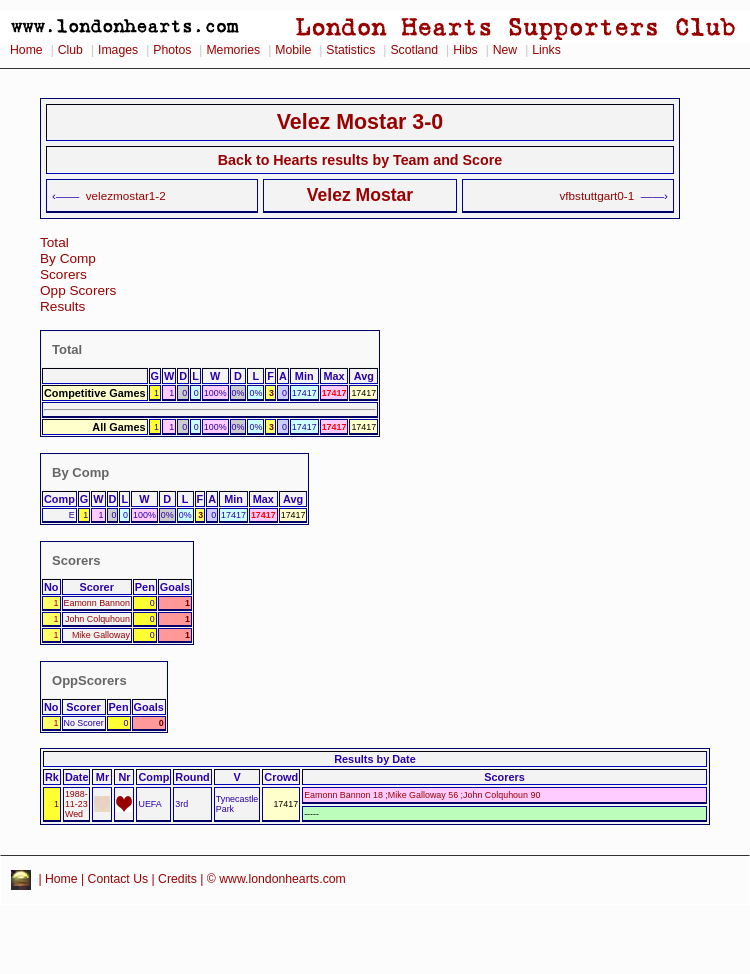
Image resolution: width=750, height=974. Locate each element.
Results (62, 306)
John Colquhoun (97, 619)
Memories (233, 50)
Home (26, 50)
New (505, 50)
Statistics (350, 50)
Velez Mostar (360, 195)
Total (54, 242)
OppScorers (89, 680)
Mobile (293, 50)
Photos (172, 50)
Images (118, 50)
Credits (177, 879)
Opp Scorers (78, 290)
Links (546, 50)
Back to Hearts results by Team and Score (360, 160)
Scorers (63, 274)
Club (70, 50)
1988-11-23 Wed (76, 804)
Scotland (414, 50)
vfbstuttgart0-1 (597, 195)
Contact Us (118, 879)
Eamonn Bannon (97, 603)
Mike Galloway (101, 635)
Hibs (465, 50)
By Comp (68, 258)
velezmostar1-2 (126, 195)
